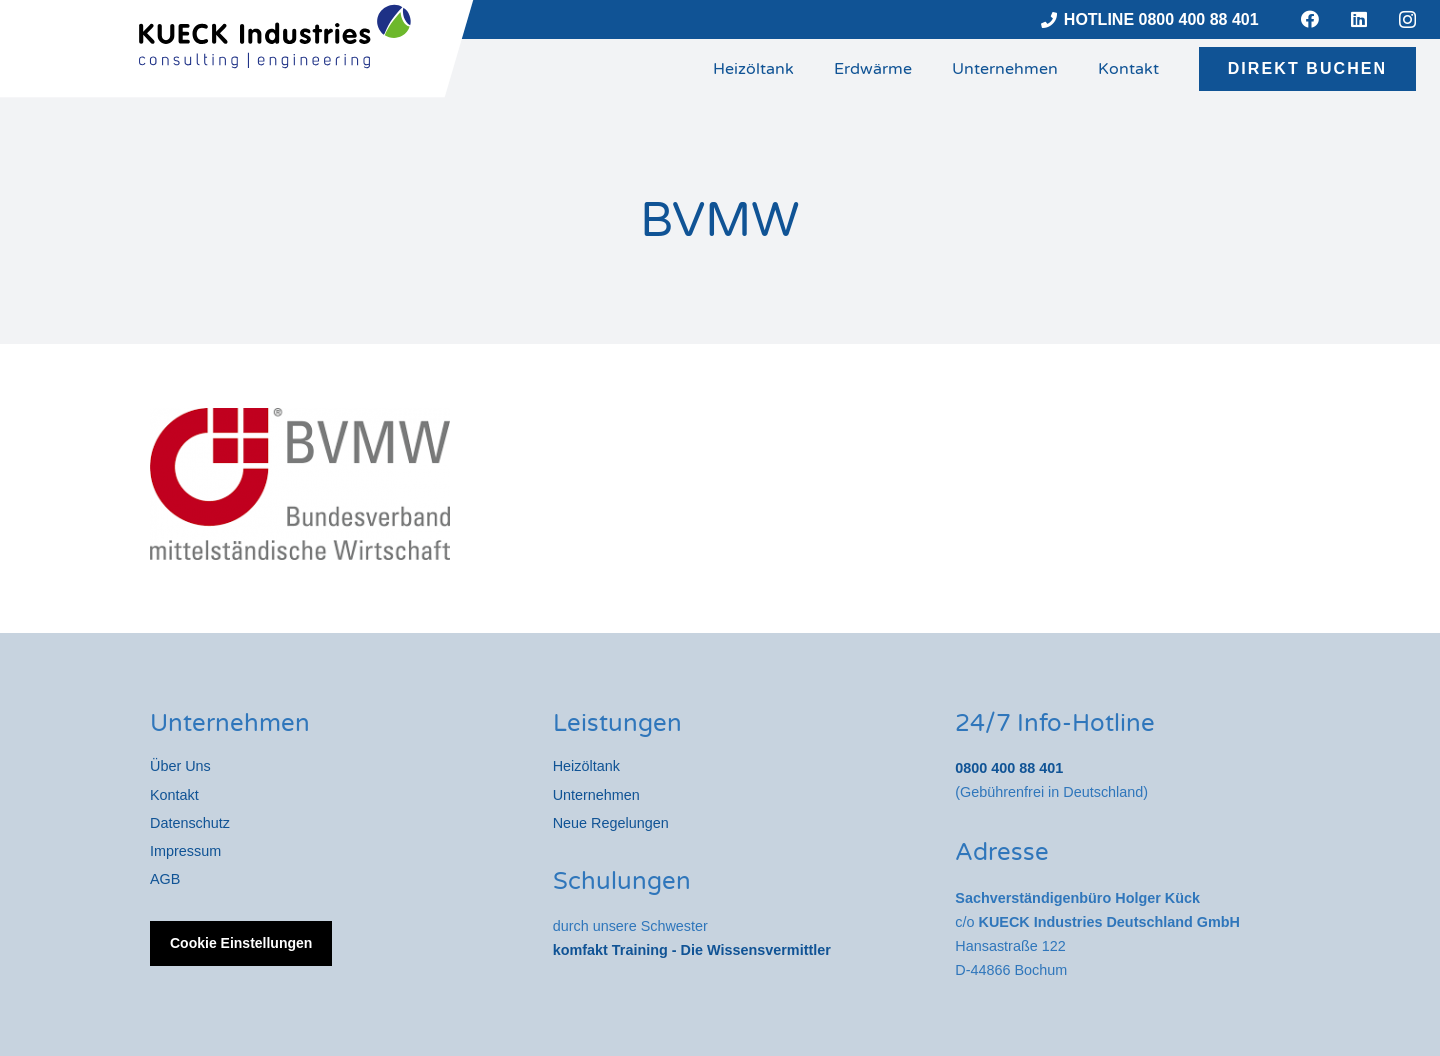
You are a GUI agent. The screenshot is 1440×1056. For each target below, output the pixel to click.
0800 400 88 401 (1009, 768)
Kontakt (174, 795)
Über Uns (180, 766)
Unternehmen (596, 795)
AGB (165, 879)
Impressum (185, 851)
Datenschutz (190, 823)
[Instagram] (1407, 20)
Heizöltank (586, 766)
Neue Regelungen (611, 823)
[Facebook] (1310, 19)
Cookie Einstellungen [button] (241, 943)
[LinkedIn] (1359, 19)
